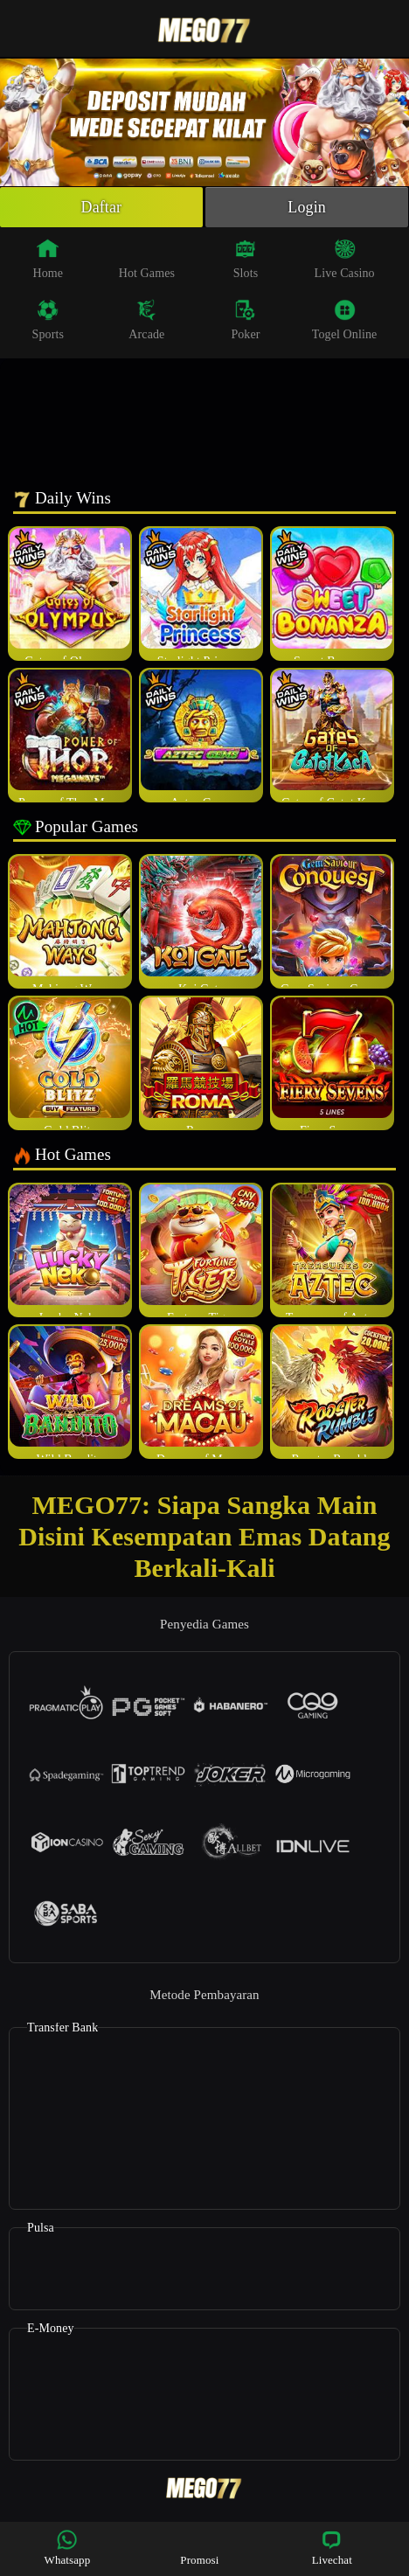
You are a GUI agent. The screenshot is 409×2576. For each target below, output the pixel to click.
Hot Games (147, 259)
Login (307, 207)
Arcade (146, 320)
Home (47, 259)
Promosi (199, 2547)
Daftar (101, 207)
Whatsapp (68, 2547)
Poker (245, 320)
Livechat (332, 2547)
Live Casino (345, 259)
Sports (48, 320)
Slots (246, 259)
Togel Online (344, 320)
